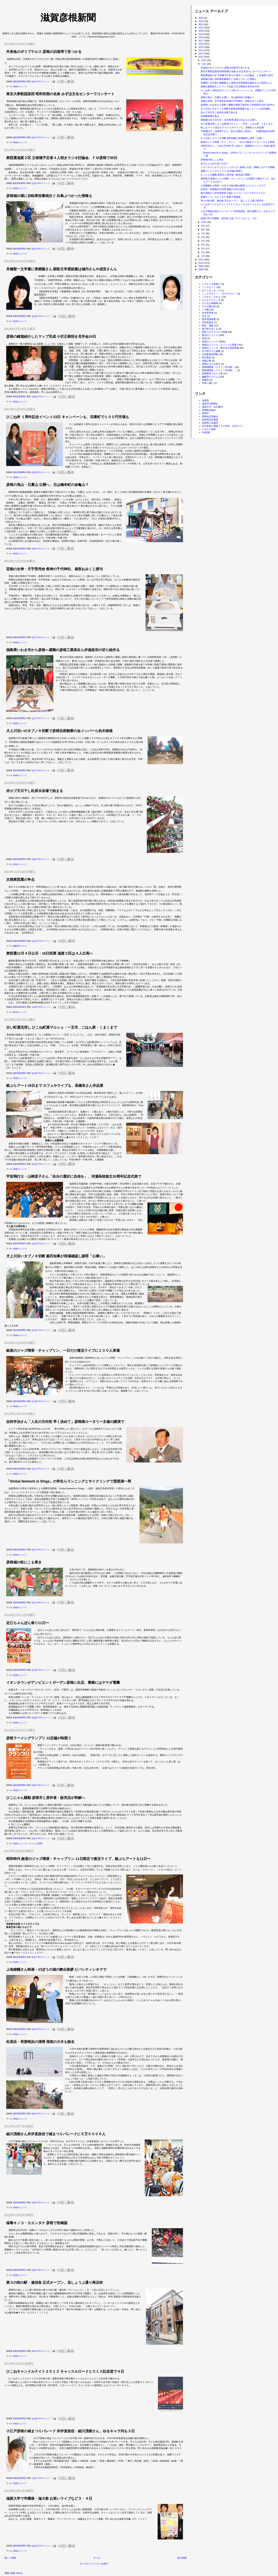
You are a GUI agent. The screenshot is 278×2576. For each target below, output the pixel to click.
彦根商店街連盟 (210, 419)
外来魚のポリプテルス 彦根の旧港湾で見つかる (44, 52)
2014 (201, 50)
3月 (203, 248)
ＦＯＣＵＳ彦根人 (211, 284)
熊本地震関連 (209, 319)
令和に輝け (207, 383)
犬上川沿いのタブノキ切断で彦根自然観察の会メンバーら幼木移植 (59, 731)
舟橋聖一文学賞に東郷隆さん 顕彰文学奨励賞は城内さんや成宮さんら (61, 269)
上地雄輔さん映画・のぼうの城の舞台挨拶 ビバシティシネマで (56, 1969)
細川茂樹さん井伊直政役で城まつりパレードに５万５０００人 (55, 2134)
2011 (201, 259)
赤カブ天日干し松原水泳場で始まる (34, 791)
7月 (203, 233)
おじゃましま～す (211, 290)
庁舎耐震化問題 (210, 354)
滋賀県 (205, 400)
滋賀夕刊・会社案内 (212, 406)
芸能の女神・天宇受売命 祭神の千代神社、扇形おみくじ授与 (54, 569)
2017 (201, 40)
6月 (203, 237)
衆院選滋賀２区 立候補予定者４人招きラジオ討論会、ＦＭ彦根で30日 (61, 158)
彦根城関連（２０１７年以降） (218, 367)
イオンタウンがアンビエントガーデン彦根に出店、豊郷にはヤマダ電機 (63, 1682)
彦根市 (205, 413)
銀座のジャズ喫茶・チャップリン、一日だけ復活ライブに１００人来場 (63, 1350)
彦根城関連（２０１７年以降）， (219, 370)
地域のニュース (20, 86)
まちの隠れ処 (209, 306)
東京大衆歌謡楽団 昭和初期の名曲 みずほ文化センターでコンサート (60, 94)
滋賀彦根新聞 (50, 17)
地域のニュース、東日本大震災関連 (220, 348)
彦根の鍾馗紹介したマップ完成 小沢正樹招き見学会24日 (51, 336)
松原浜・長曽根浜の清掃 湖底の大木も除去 (40, 2042)
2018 (201, 37)
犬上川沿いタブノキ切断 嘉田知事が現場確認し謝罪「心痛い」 (56, 1256)
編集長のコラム (20, 946)
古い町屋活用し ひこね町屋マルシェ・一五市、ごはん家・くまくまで (61, 1027)
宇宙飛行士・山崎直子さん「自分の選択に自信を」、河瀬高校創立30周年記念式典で (73, 1176)
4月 (203, 244)
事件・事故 (207, 325)
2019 (201, 34)
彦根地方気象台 (210, 416)
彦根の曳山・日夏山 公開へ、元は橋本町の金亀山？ (47, 485)
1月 (203, 256)
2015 (201, 47)
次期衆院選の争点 (20, 879)
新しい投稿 (10, 2557)
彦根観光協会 (209, 410)
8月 (203, 229)
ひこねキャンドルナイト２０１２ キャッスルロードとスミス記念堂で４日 (65, 2371)
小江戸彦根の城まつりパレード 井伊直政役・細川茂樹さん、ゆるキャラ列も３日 (70, 2431)
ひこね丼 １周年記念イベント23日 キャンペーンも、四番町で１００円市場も (67, 417)
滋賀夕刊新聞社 (210, 403)
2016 (201, 43)
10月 (204, 222)
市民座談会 (207, 322)
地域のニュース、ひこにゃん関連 (27, 1843)
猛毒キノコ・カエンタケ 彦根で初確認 (36, 2223)
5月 (203, 241)
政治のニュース (20, 1012)
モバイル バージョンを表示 (94, 2563)
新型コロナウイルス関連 (214, 332)
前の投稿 (182, 2557)
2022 (201, 24)
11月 (204, 64)
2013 (201, 53)
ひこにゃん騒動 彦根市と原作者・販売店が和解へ (45, 1798)
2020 (201, 30)
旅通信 (205, 380)
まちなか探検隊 (210, 303)
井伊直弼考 (207, 312)
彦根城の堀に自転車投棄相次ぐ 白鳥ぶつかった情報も (49, 196)
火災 (204, 316)
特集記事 (206, 360)
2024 (201, 18)
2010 (201, 263)
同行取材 (206, 357)
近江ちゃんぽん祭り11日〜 (27, 1623)
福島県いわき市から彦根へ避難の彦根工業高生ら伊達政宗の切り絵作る (63, 650)
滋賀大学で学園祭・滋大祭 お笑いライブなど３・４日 (49, 2498)
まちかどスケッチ (211, 300)
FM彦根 (206, 432)
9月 (203, 225)
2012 (201, 56)
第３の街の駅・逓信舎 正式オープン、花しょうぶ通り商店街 (54, 2282)
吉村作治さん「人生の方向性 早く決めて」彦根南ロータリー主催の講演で (65, 1422)
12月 (204, 60)
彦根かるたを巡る (211, 364)
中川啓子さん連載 (211, 351)
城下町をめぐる (210, 328)
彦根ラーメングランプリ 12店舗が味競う (38, 1738)
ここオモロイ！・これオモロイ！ (219, 293)
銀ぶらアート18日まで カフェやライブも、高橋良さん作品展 (54, 1085)
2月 (203, 252)
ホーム (96, 2557)
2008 (201, 269)
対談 (204, 338)
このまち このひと (211, 296)
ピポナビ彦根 (209, 429)
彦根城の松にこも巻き (24, 1562)
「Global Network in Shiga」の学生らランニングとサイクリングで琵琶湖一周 (68, 1481)
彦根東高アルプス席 (212, 373)
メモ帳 (205, 309)
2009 (201, 266)
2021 (201, 27)
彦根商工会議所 (210, 422)
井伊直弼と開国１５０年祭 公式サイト (222, 426)
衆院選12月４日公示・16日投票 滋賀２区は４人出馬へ (49, 953)
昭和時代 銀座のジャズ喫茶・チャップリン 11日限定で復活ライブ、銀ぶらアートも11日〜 (78, 1859)
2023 (201, 21)
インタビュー (209, 287)
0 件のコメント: (43, 81)
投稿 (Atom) (16, 2573)
